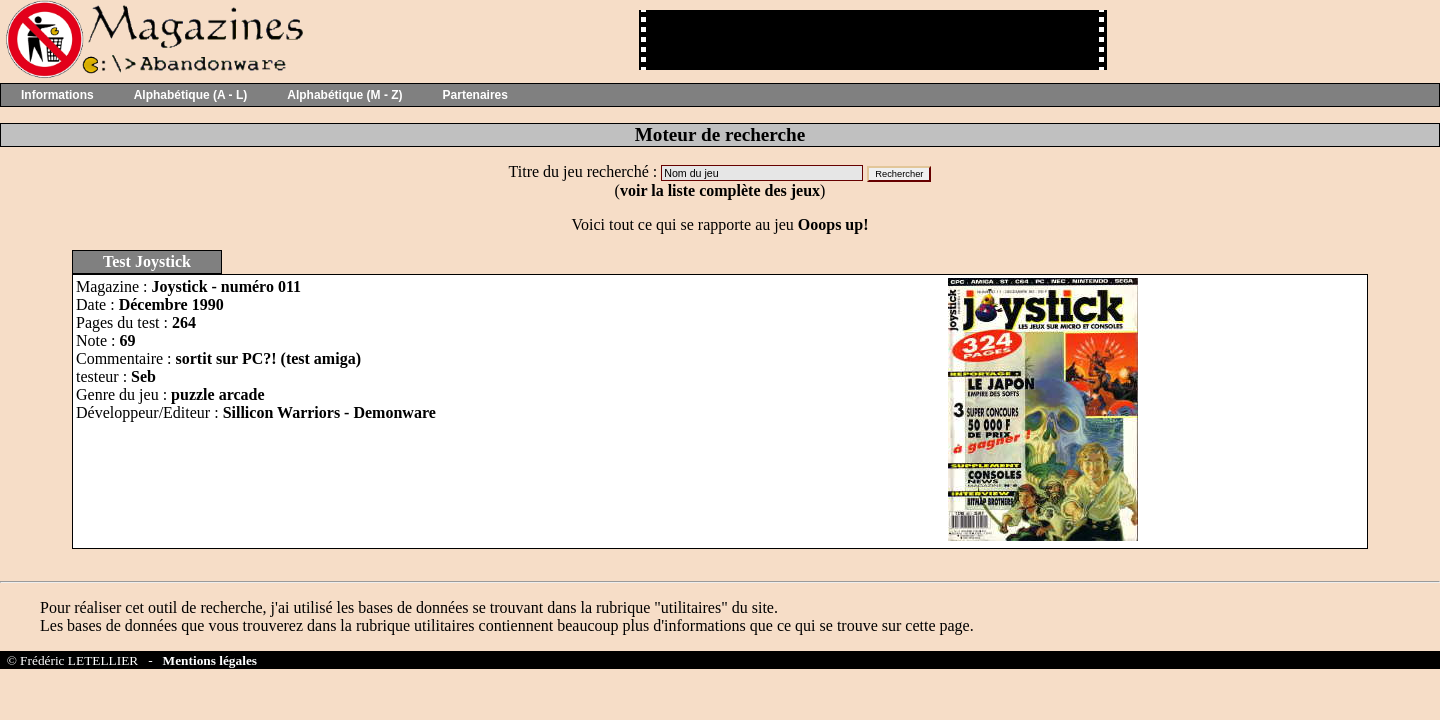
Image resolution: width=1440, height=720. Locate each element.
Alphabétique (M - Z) (344, 95)
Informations (57, 95)
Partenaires (475, 95)
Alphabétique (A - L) (191, 95)
